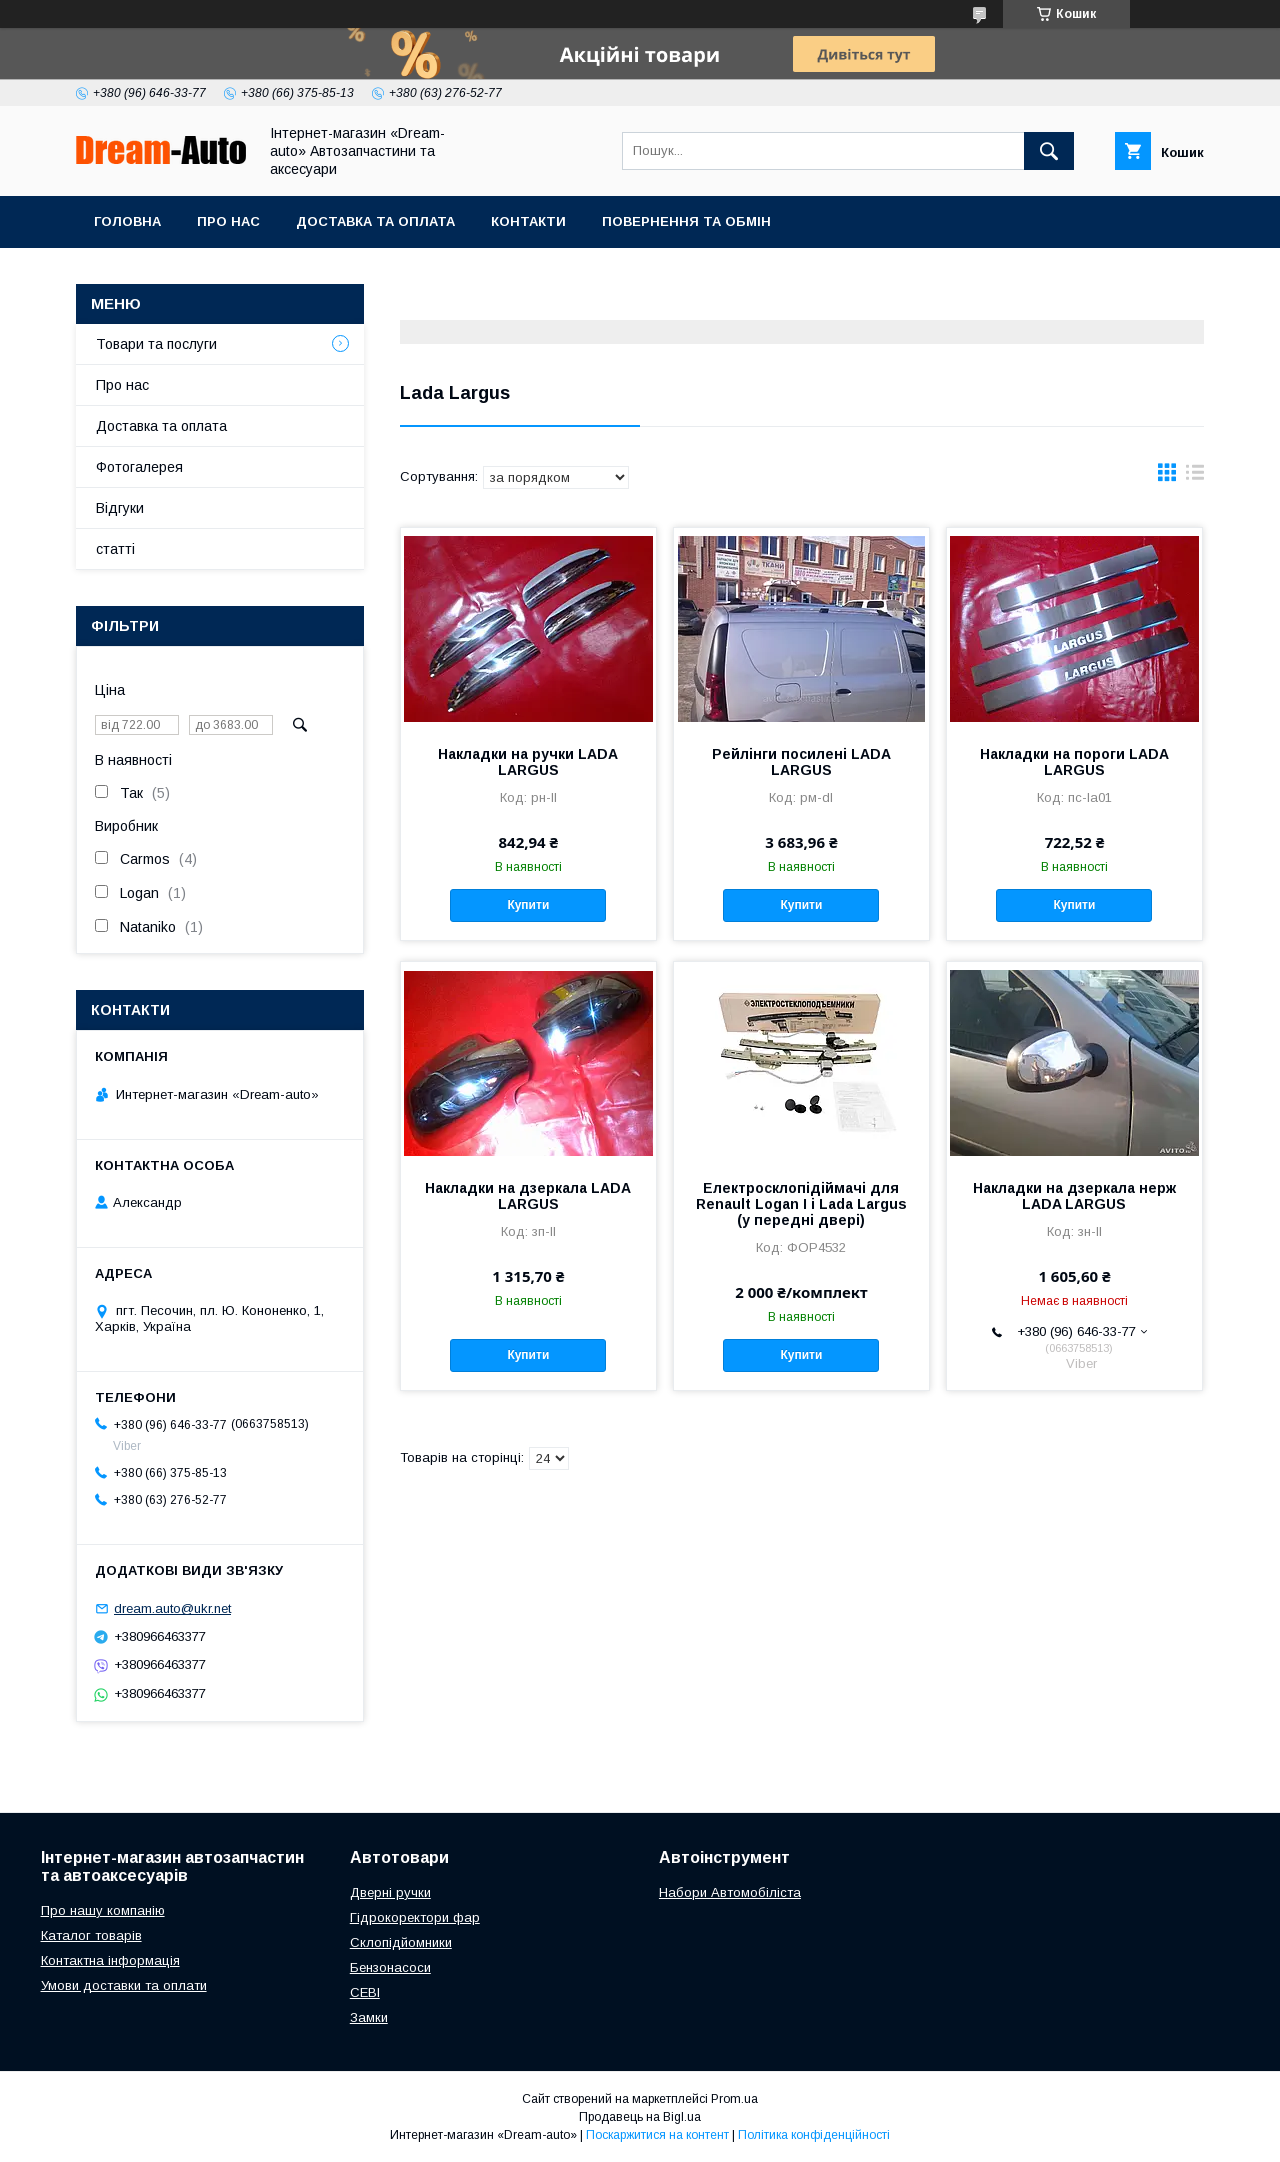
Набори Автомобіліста (730, 1892)
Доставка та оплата (375, 221)
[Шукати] (1049, 151)
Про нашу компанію (103, 1910)
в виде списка (1195, 477)
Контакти (528, 221)
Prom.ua (734, 2099)
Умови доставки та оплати (124, 1985)
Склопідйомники (401, 1942)
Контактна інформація (110, 1960)
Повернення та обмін (686, 221)
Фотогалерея (139, 467)
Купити (528, 905)
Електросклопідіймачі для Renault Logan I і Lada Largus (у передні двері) (801, 1204)
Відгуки (120, 508)
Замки (369, 2017)
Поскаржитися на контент (657, 2135)
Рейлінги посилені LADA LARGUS (801, 762)
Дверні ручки (390, 1892)
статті (115, 549)
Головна (127, 221)
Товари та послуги (156, 344)
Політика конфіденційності (814, 2135)
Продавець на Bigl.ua (640, 2117)
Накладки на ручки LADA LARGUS (528, 762)
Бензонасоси (390, 1967)
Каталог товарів (91, 1935)
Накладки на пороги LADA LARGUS (1074, 762)
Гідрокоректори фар (415, 1917)
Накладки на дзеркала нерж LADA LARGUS (1074, 1196)
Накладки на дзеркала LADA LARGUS (528, 1196)
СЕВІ (365, 1992)
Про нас (228, 221)
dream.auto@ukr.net (172, 1608)
